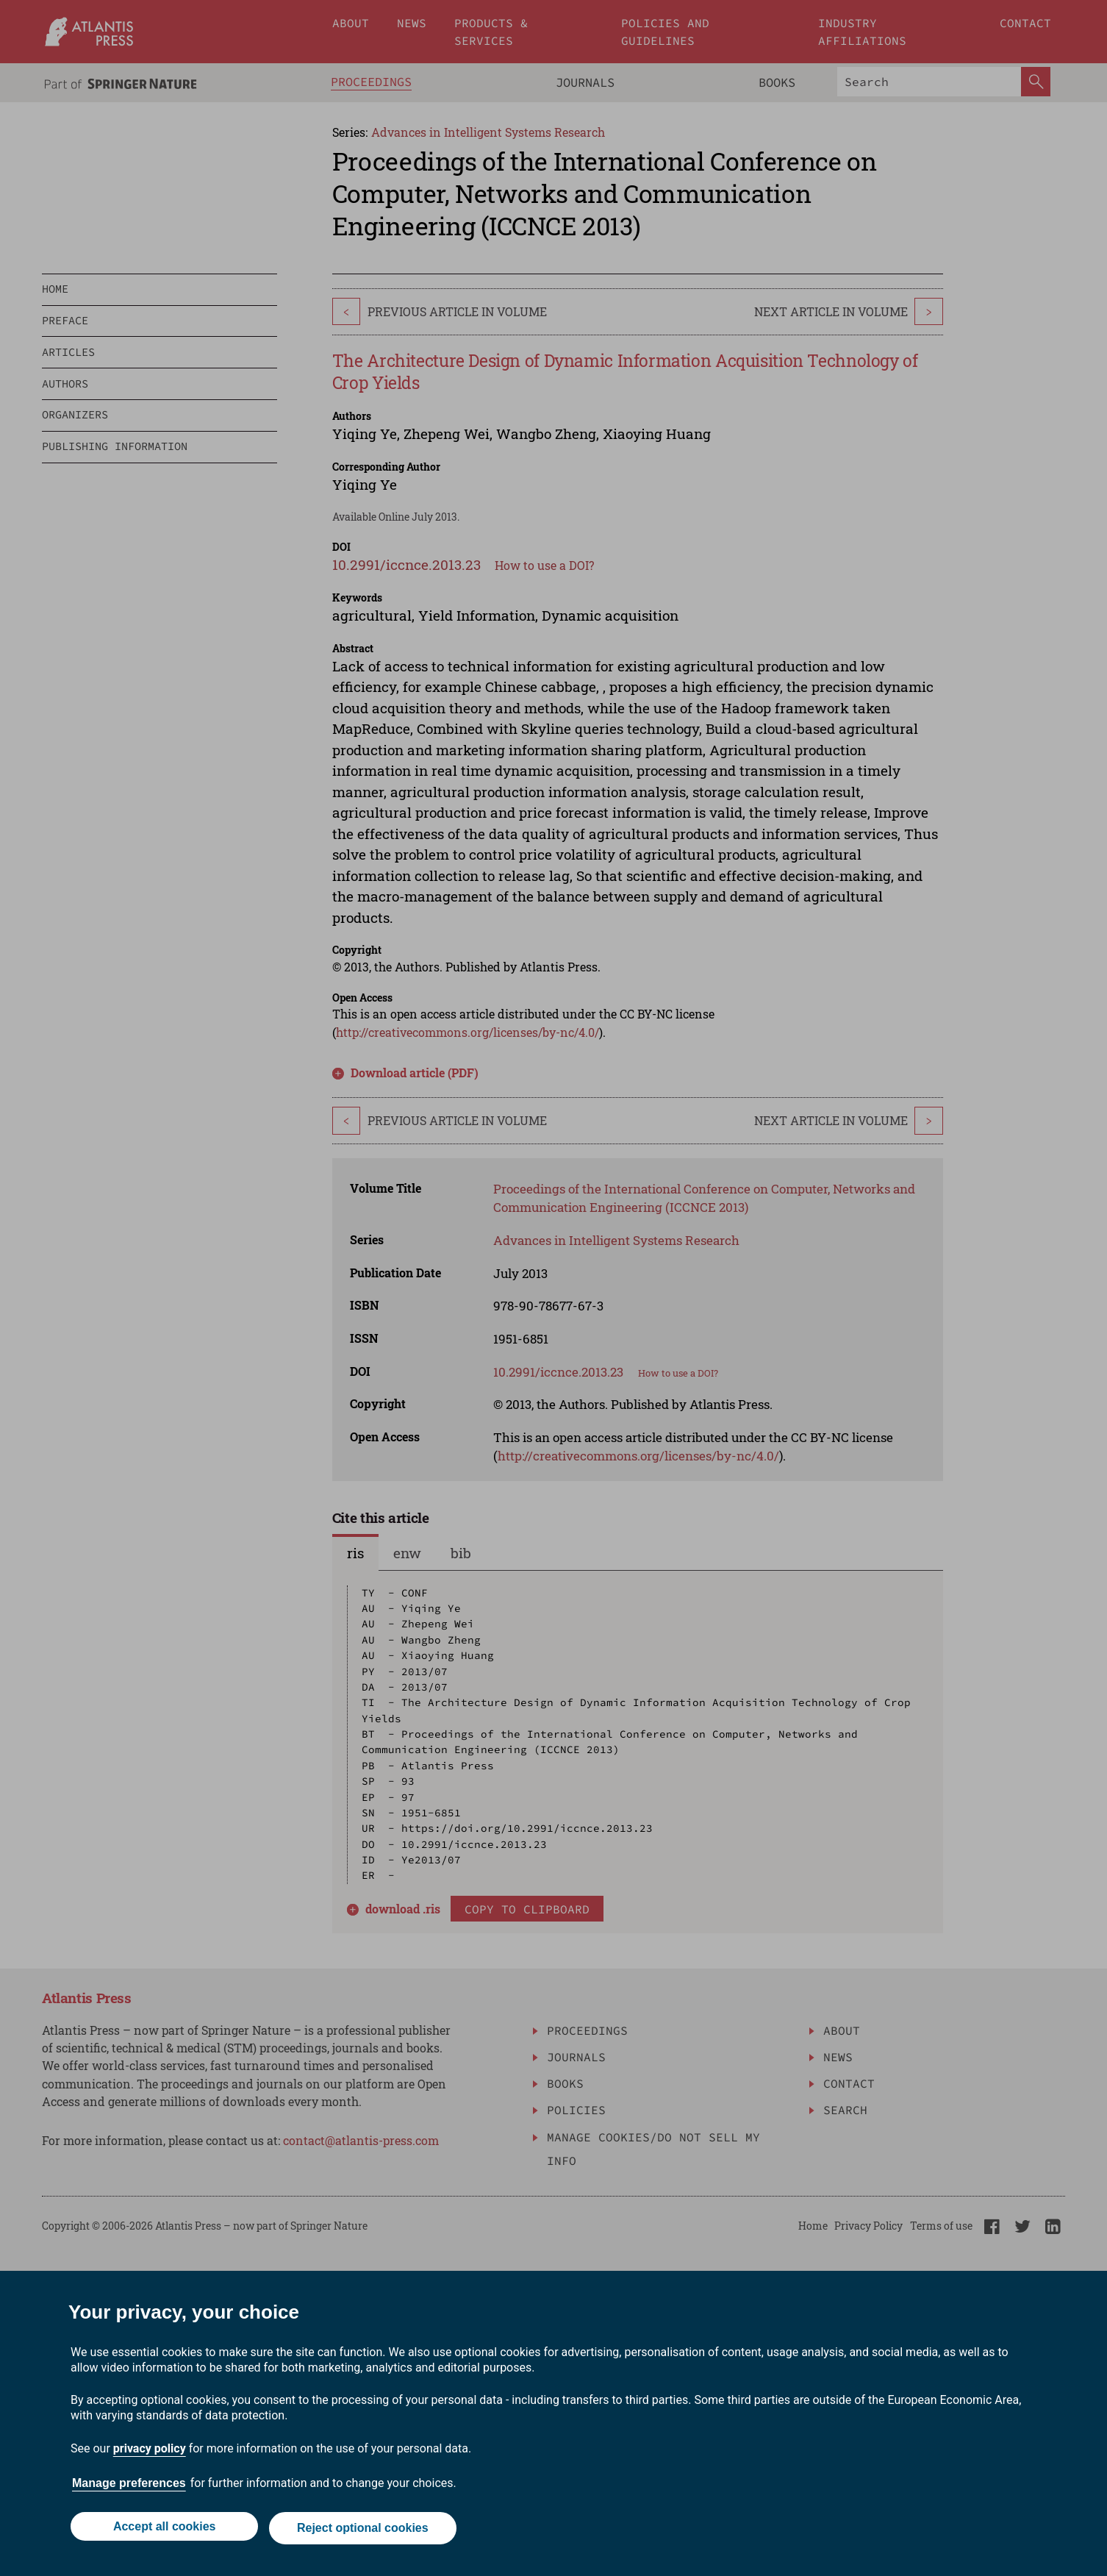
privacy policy (149, 2452)
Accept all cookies (162, 2530)
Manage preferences (129, 2486)
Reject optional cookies (364, 2530)
